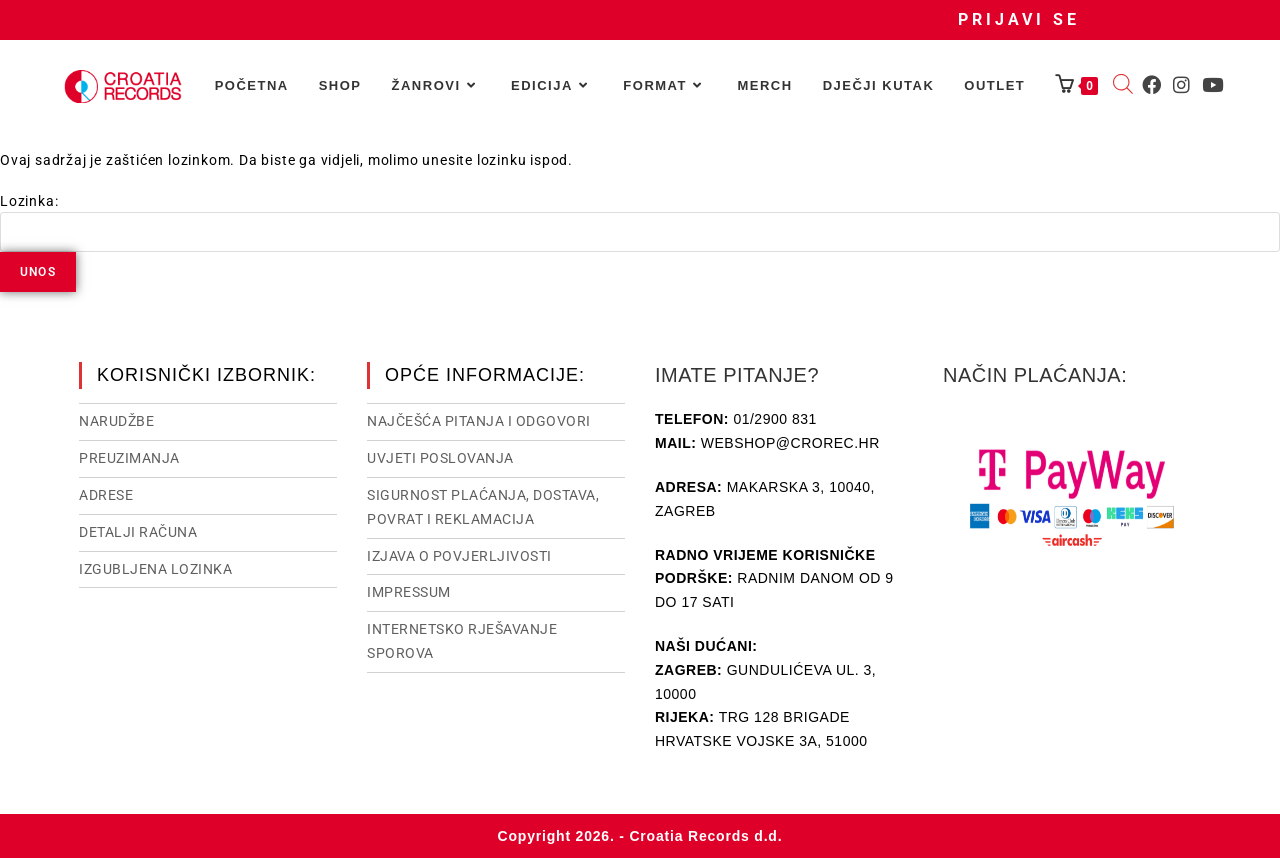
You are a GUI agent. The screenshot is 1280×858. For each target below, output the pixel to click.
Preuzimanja (129, 458)
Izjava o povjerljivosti (459, 556)
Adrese (106, 495)
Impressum (409, 592)
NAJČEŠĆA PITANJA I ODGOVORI (479, 421)
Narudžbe (116, 421)
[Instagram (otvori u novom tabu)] (1181, 85)
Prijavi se (1019, 19)
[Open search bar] (1123, 86)
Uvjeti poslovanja (440, 458)
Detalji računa (138, 532)
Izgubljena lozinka (155, 569)
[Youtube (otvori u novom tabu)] (1212, 85)
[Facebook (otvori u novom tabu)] (1151, 85)
